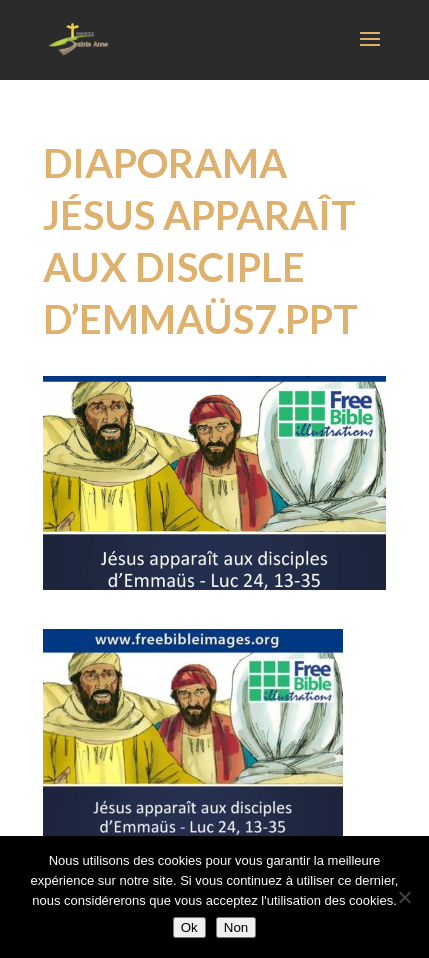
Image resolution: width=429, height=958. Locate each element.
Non (236, 927)
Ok (189, 927)
